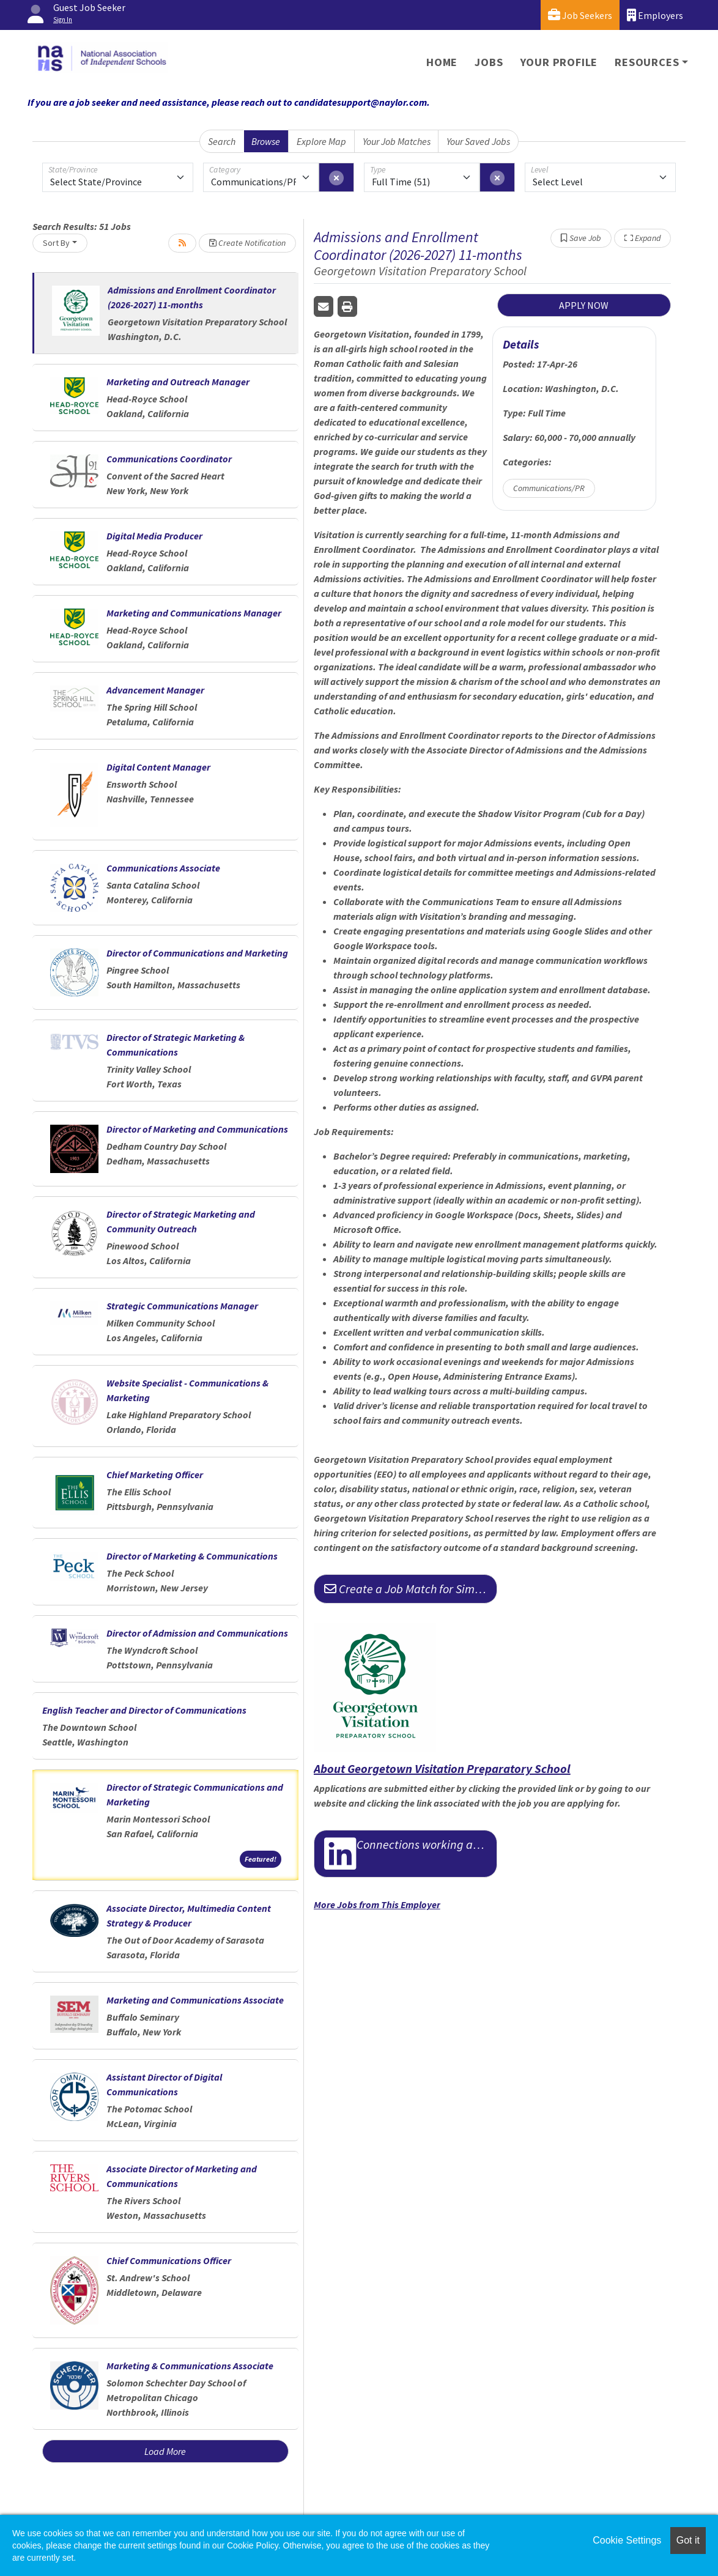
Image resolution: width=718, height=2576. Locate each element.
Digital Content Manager (158, 767)
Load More (165, 2451)
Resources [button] (647, 62)
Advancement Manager (155, 690)
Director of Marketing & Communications (192, 1556)
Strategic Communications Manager (182, 1306)
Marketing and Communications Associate (195, 2000)
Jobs (489, 62)
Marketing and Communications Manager (193, 613)
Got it (688, 2540)
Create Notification (247, 242)
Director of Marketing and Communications (197, 1129)
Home (441, 62)
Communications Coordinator (169, 459)
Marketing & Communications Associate (189, 2365)
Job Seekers (580, 15)
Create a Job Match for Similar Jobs (410, 1588)
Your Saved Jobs (478, 141)
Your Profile (559, 62)
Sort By (56, 242)
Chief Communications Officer (168, 2260)
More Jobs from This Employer (377, 1904)
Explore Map (321, 141)
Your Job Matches (397, 141)
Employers (655, 15)
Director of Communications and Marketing (197, 953)
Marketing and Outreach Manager (178, 382)
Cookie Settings (627, 2540)
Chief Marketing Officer (154, 1474)
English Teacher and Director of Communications (144, 1710)
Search (221, 141)
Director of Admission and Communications (197, 1633)
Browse (265, 141)
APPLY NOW (584, 305)
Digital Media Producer (154, 536)
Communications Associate (163, 868)
